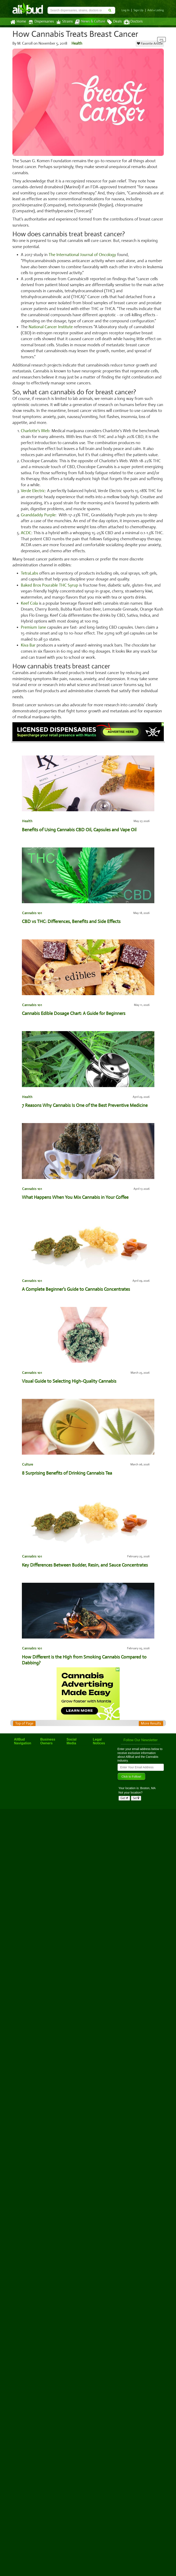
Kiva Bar (28, 645)
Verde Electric (33, 490)
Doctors (129, 22)
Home (18, 22)
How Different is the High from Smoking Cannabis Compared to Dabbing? (84, 1660)
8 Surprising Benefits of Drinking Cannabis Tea (67, 1473)
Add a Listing (156, 10)
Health (76, 43)
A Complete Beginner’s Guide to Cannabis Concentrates (76, 1289)
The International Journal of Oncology (82, 254)
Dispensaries (40, 22)
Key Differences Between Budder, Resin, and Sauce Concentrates (85, 1565)
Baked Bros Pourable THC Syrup (49, 585)
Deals (111, 22)
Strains (63, 22)
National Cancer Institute (50, 326)
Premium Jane (33, 627)
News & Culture (87, 22)
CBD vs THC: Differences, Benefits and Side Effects (71, 921)
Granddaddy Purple (38, 515)
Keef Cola (29, 603)
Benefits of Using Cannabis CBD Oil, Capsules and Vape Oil (79, 830)
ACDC (26, 532)
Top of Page (24, 1723)
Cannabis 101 (31, 913)
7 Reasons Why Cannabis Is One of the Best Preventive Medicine (84, 1105)
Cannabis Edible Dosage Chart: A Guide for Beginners (74, 1013)
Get (124, 1798)
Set (136, 1798)
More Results (151, 1723)
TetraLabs (29, 573)
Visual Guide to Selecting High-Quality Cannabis (69, 1381)
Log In (127, 10)
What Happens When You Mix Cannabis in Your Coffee (75, 1197)
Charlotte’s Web (35, 430)
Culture (27, 1464)
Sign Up (139, 10)
